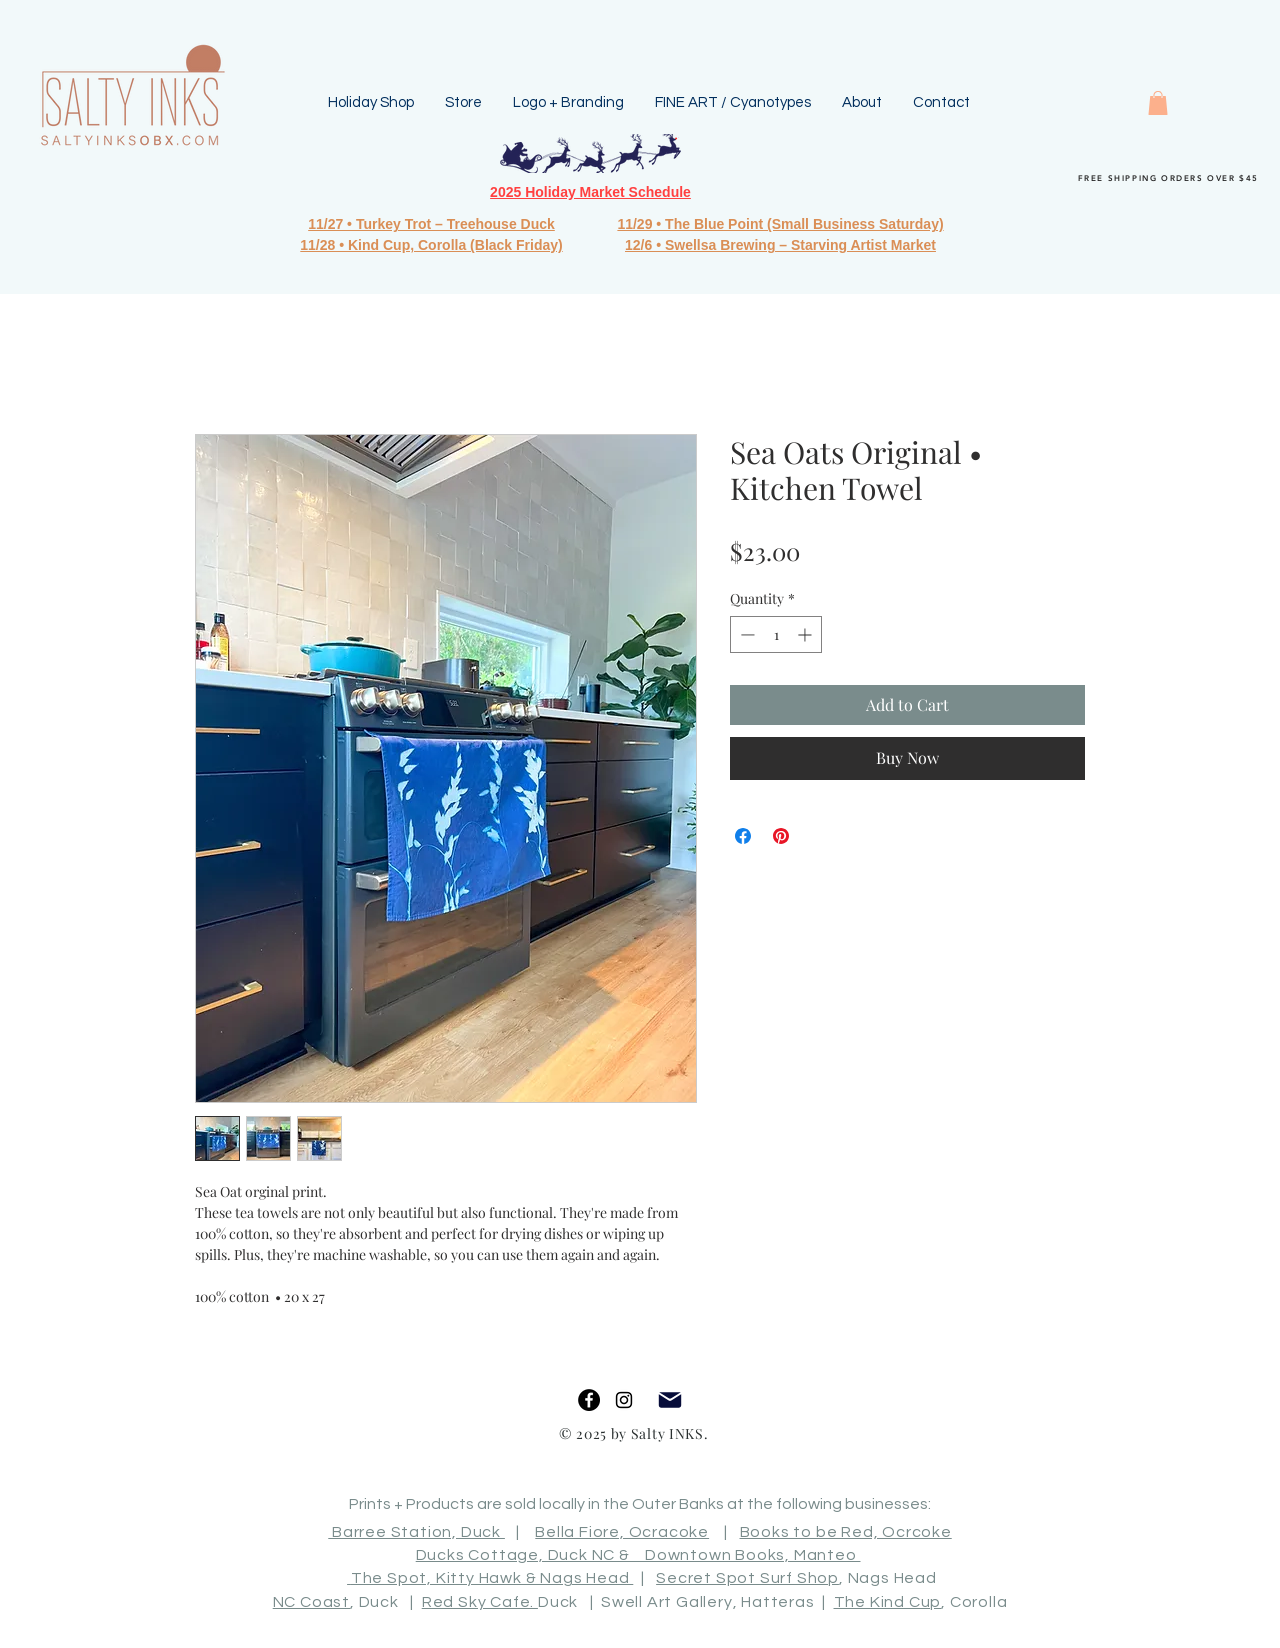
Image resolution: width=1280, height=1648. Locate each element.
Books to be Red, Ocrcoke (846, 1532)
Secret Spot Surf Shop (747, 1578)
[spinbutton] (776, 634)
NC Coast (311, 1602)
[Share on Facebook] (743, 836)
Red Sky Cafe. (480, 1602)
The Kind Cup (888, 1602)
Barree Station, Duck (416, 1532)
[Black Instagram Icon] (624, 1400)
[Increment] (806, 634)
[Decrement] (745, 634)
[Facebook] (589, 1400)
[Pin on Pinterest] (781, 836)
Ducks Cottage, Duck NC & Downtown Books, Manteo (638, 1555)
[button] (1158, 103)
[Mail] (669, 1400)
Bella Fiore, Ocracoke (622, 1532)
